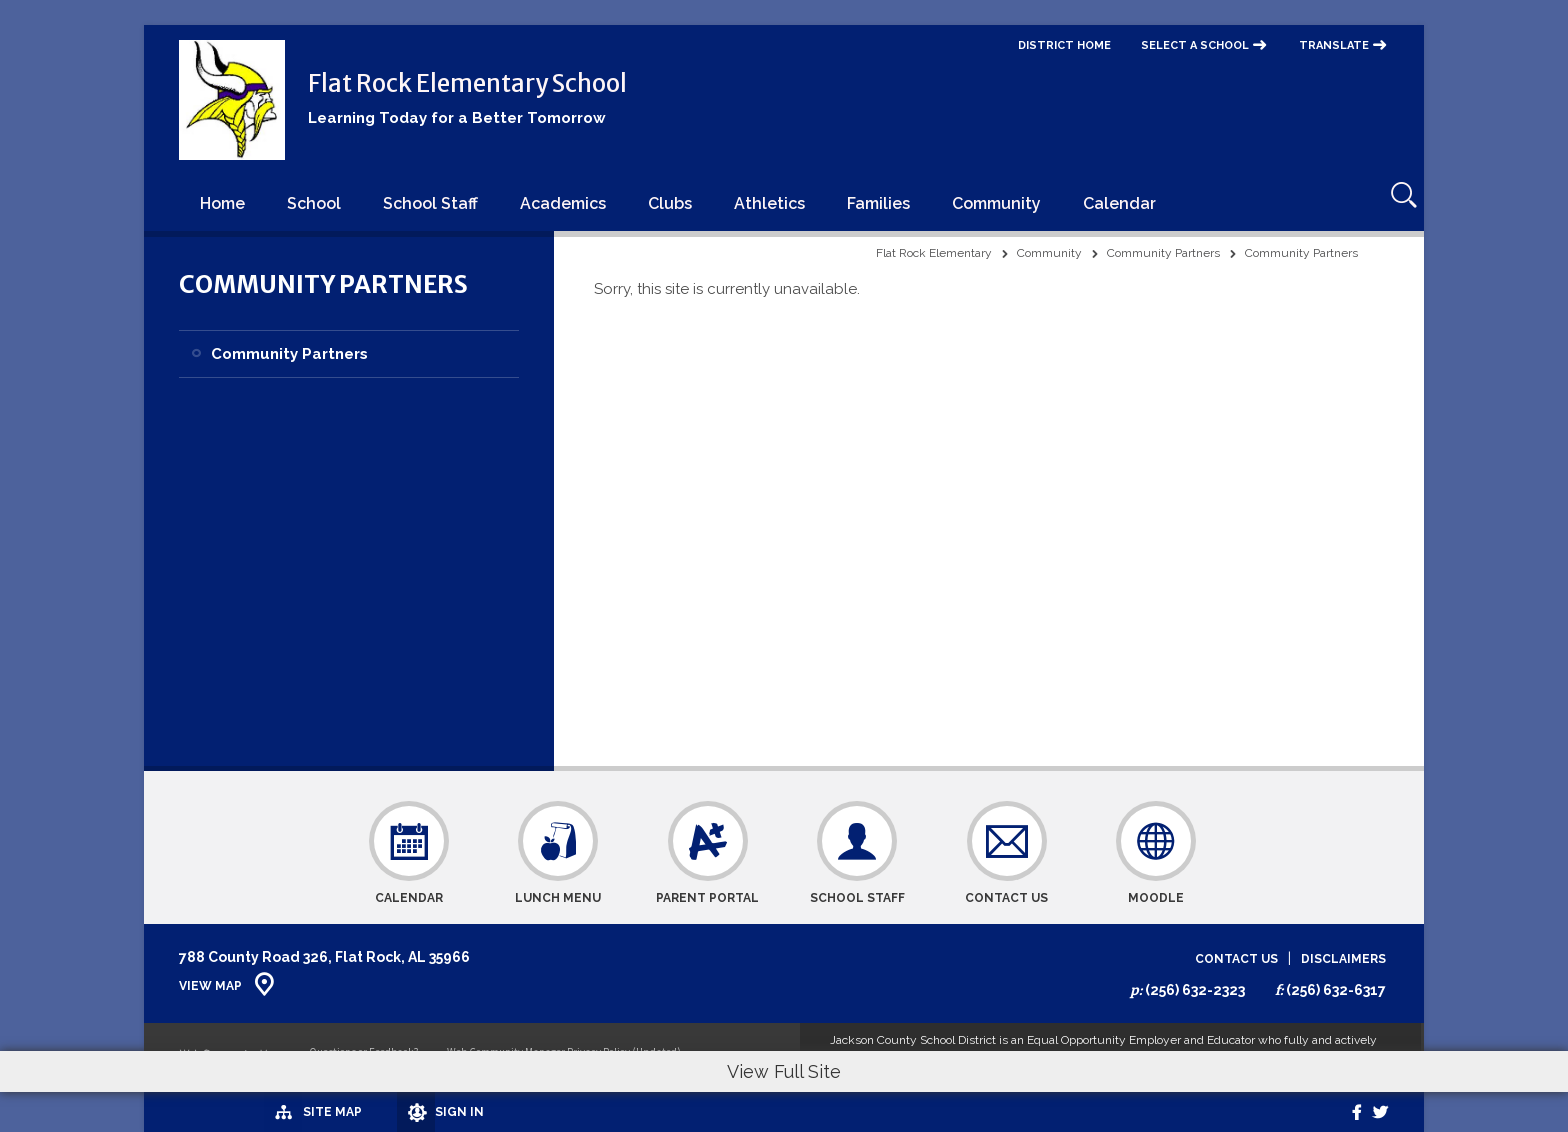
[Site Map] (236, 1111)
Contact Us (1236, 959)
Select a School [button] (1195, 45)
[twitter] (1375, 1112)
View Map (210, 986)
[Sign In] (373, 1112)
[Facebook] (1342, 1112)
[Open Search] (1396, 203)
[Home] (222, 203)
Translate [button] (1334, 45)
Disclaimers (1343, 959)
